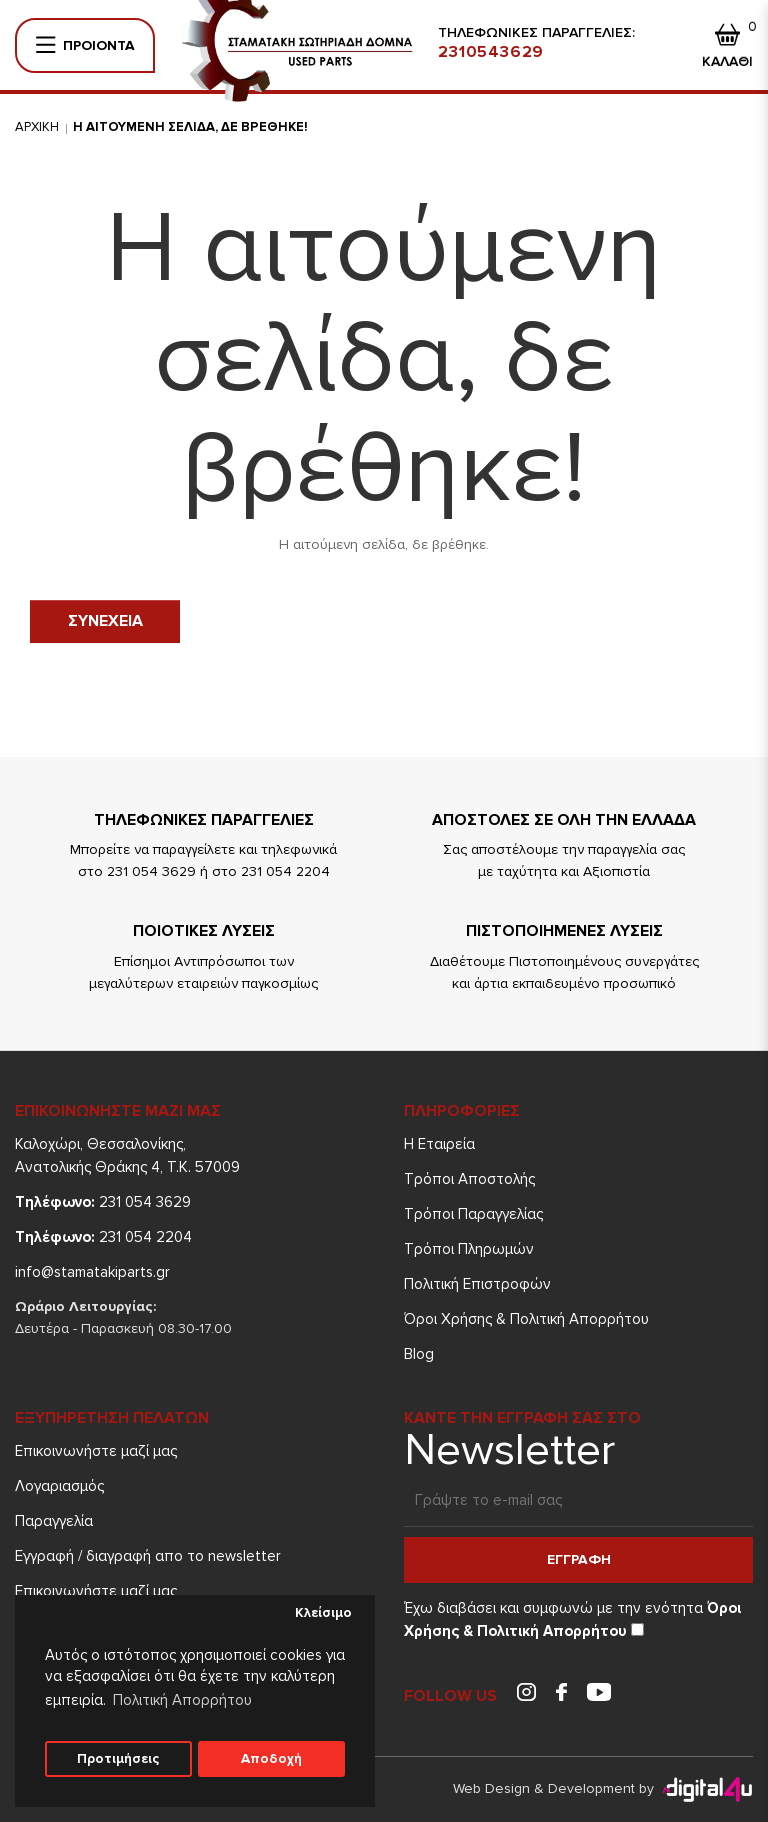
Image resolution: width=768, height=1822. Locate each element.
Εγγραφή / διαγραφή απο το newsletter (148, 1556)
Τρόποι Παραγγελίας (473, 1214)
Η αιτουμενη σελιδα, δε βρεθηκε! (190, 127)
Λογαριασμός (59, 1486)
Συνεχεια (105, 621)
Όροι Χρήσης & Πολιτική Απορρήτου (526, 1319)
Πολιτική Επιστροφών (477, 1284)
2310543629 (491, 52)
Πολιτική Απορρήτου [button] (182, 1700)
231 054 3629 (103, 1202)
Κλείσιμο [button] (323, 1613)
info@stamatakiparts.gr (92, 1272)
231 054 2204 (103, 1237)
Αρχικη (37, 127)
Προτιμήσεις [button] (118, 1759)
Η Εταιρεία (439, 1144)
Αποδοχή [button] (271, 1759)
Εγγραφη (579, 1559)
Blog (419, 1354)
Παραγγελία (54, 1521)
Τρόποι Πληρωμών (469, 1249)
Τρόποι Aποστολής (469, 1179)
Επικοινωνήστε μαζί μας (96, 1451)
